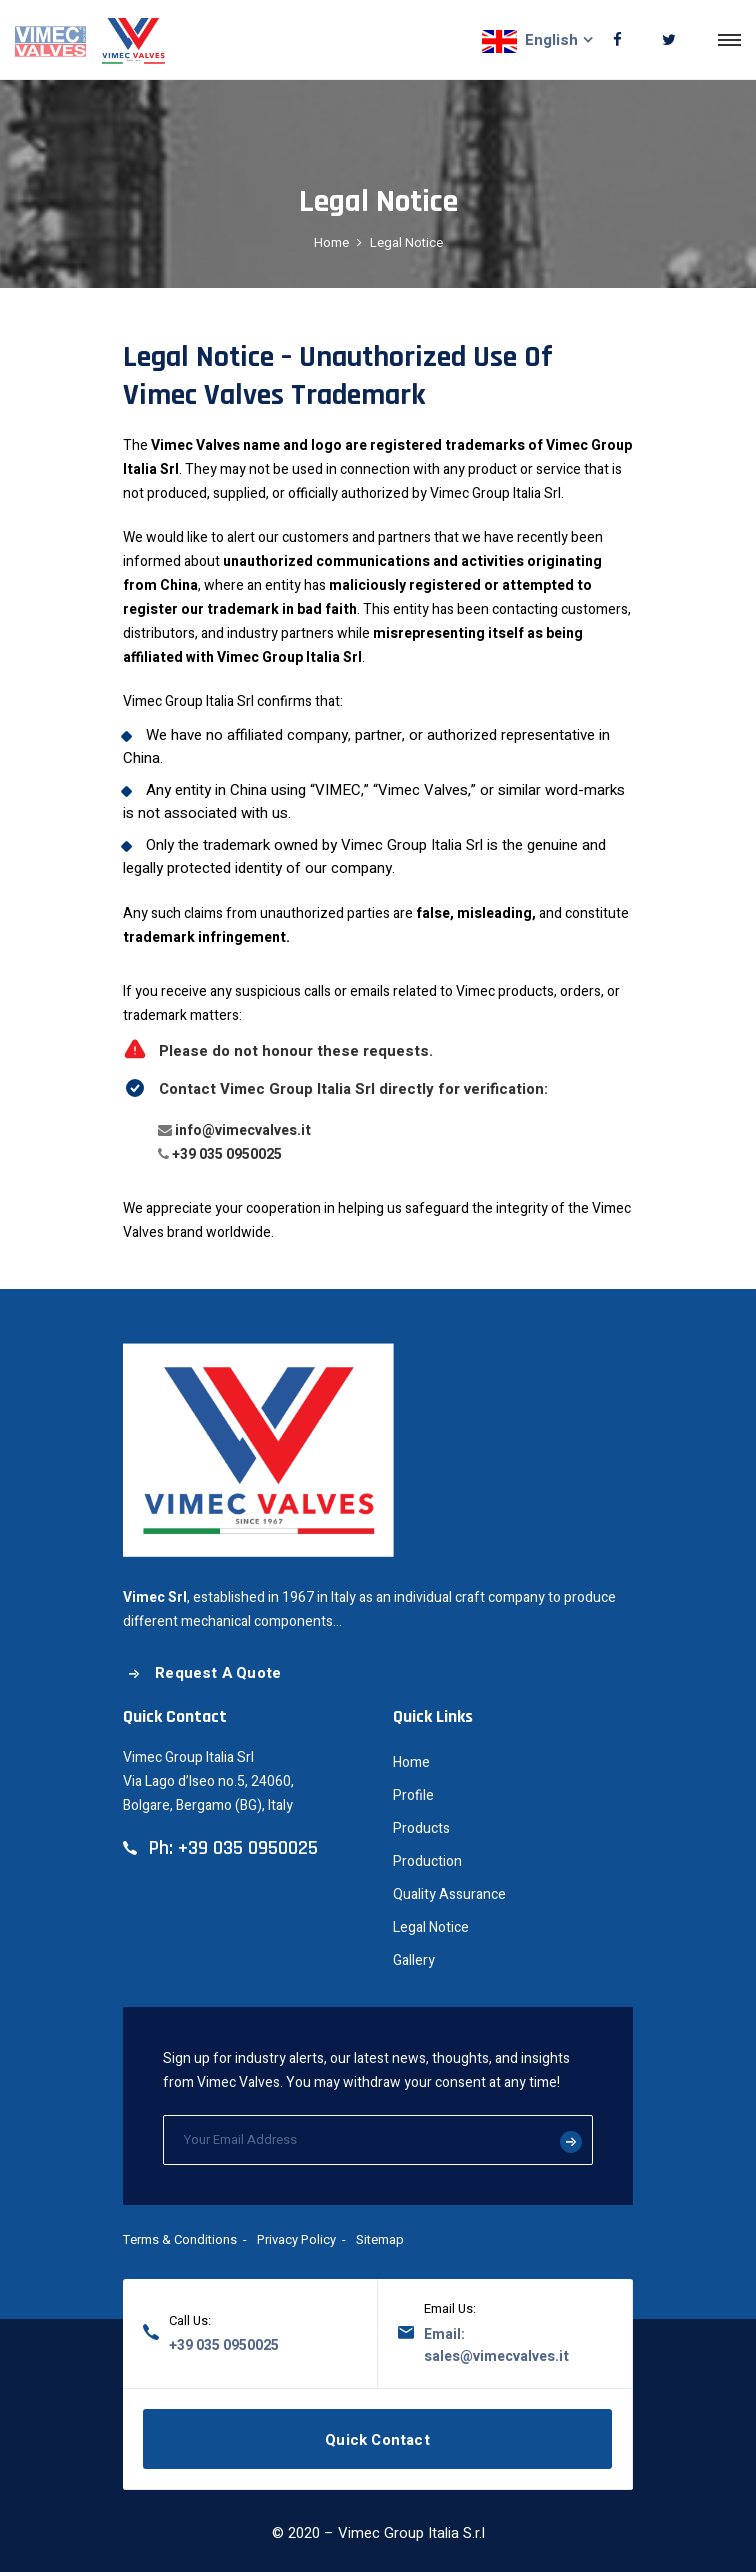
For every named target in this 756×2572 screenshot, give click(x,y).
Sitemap (380, 2239)
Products (421, 1828)
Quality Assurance (449, 1894)
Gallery (414, 1960)
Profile (413, 1795)
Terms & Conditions (180, 2239)
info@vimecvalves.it (243, 1130)
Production (427, 1861)
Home (331, 242)
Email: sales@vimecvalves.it (496, 2346)
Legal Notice (431, 1927)
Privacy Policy (296, 2239)
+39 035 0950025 (227, 1154)
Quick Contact (377, 2440)
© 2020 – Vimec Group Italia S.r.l (378, 2533)
